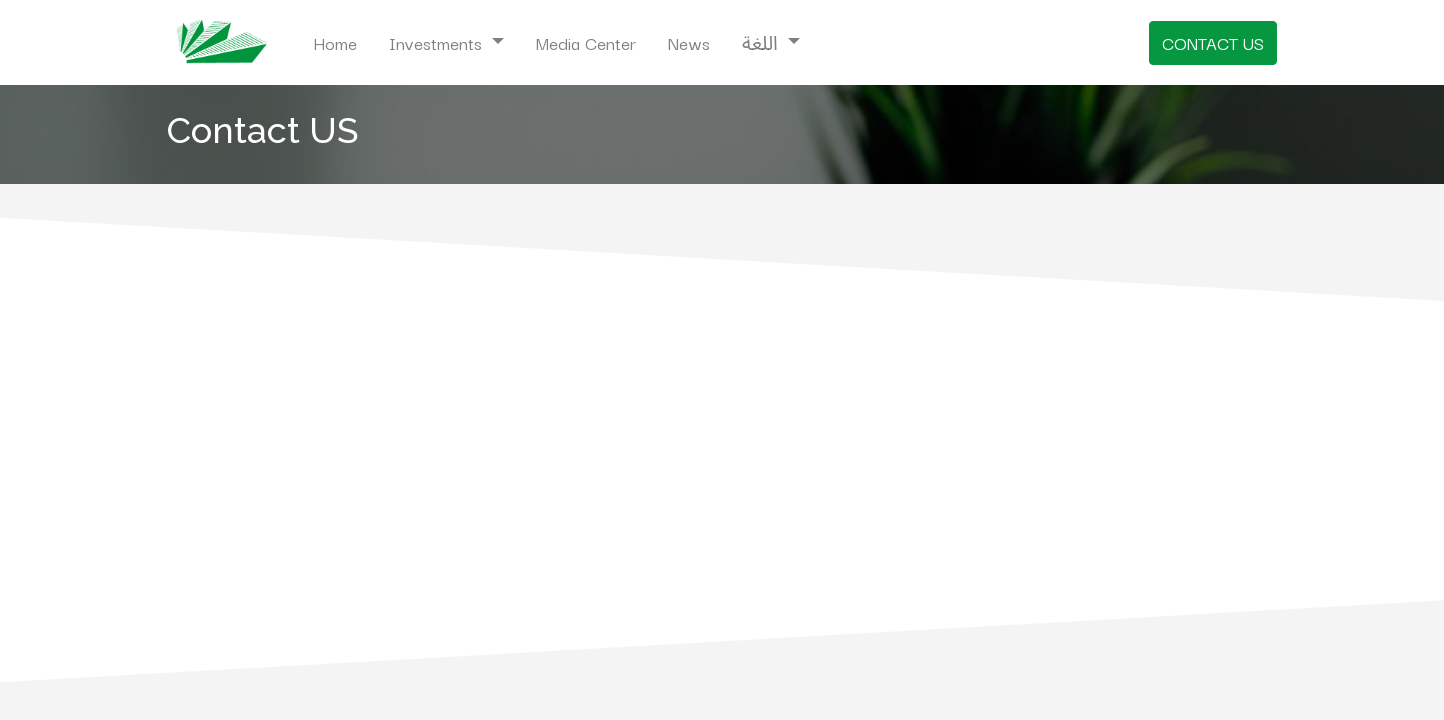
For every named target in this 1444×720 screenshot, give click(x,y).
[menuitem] (335, 43)
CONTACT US (1213, 42)
